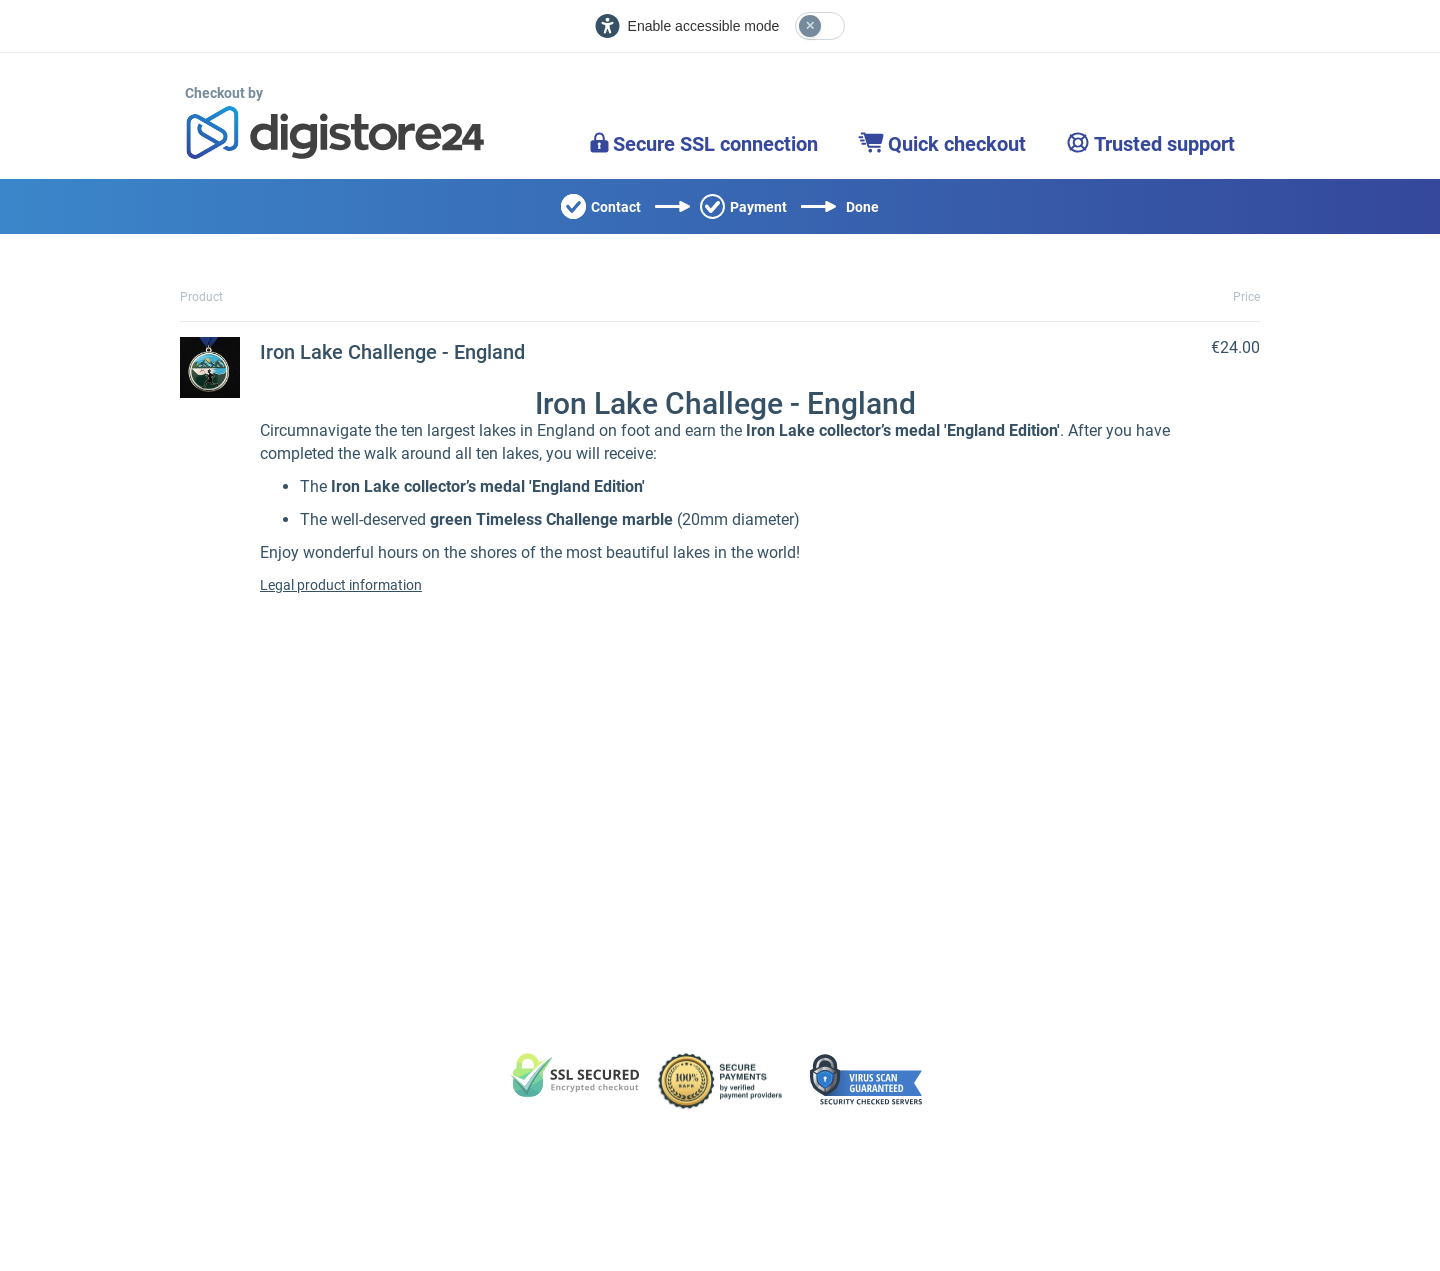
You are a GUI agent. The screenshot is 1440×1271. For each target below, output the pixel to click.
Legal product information (341, 585)
